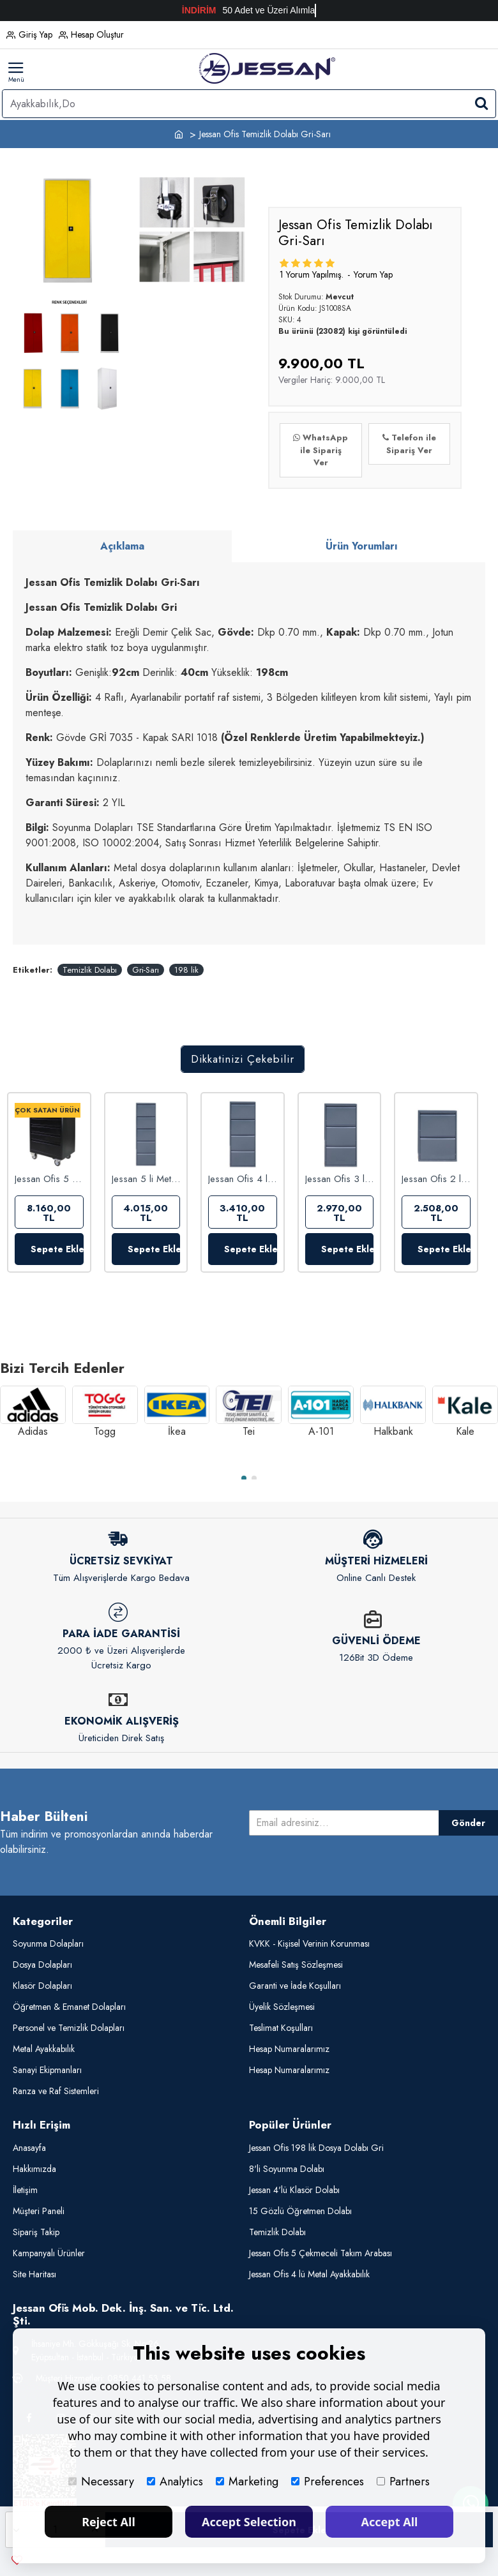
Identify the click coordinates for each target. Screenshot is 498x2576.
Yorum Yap (373, 274)
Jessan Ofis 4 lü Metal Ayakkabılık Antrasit (242, 1179)
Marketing (247, 2481)
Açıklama (122, 546)
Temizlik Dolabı (90, 970)
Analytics (175, 2481)
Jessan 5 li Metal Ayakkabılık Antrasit (146, 1179)
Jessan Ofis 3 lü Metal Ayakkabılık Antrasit (339, 1179)
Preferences (327, 2481)
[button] (243, 1478)
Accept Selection (249, 2521)
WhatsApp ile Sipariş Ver (320, 449)
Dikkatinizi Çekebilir (242, 1059)
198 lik (186, 970)
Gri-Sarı (145, 970)
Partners (403, 2481)
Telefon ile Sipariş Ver (409, 443)
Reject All (108, 2521)
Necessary (101, 2481)
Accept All (389, 2521)
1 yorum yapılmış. (311, 274)
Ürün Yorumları (362, 546)
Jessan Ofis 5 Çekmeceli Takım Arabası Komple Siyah (49, 1179)
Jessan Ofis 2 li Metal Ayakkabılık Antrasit (436, 1179)
